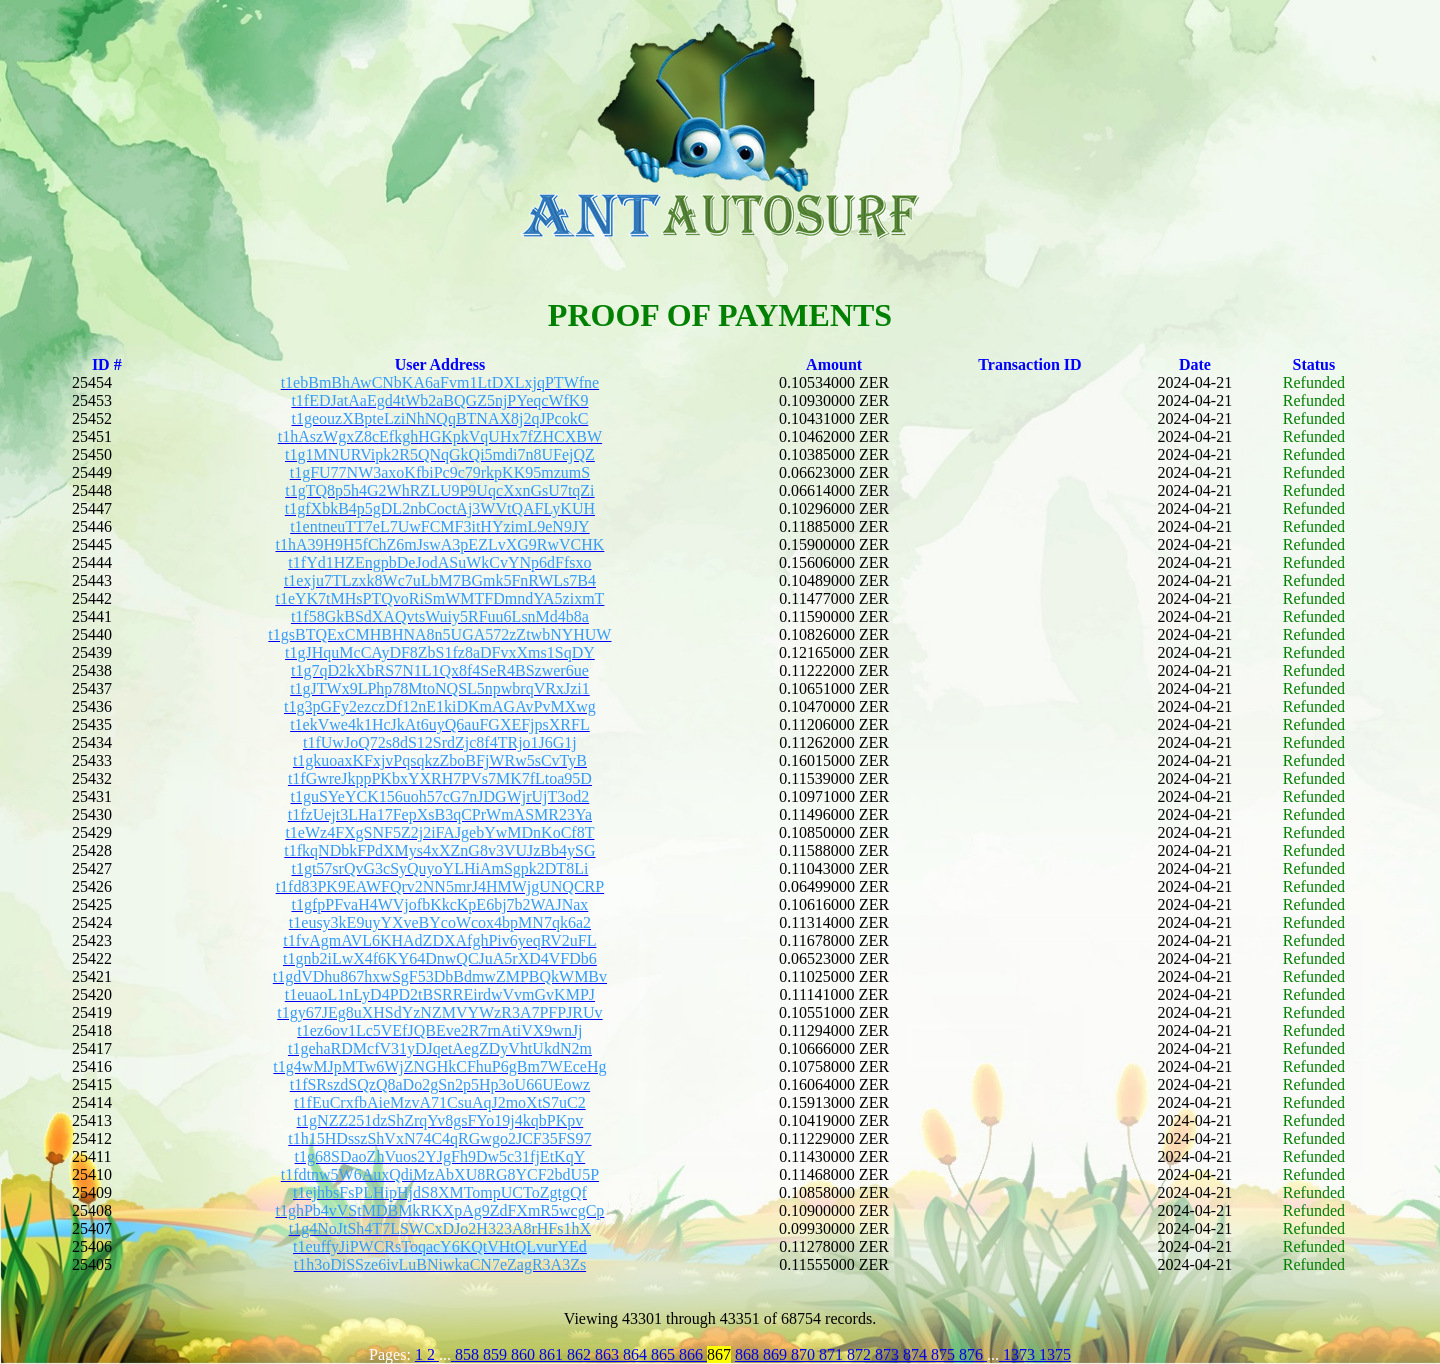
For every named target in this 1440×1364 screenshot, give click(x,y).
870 (805, 1354)
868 (749, 1354)
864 (637, 1354)
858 (467, 1354)
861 (553, 1354)
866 (693, 1354)
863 (609, 1354)
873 (889, 1354)
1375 (1055, 1354)
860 (525, 1354)
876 (973, 1354)
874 (917, 1354)
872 (861, 1354)
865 (665, 1354)
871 (833, 1354)
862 (581, 1354)
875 (945, 1354)
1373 (1019, 1354)
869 (777, 1354)
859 (497, 1354)
